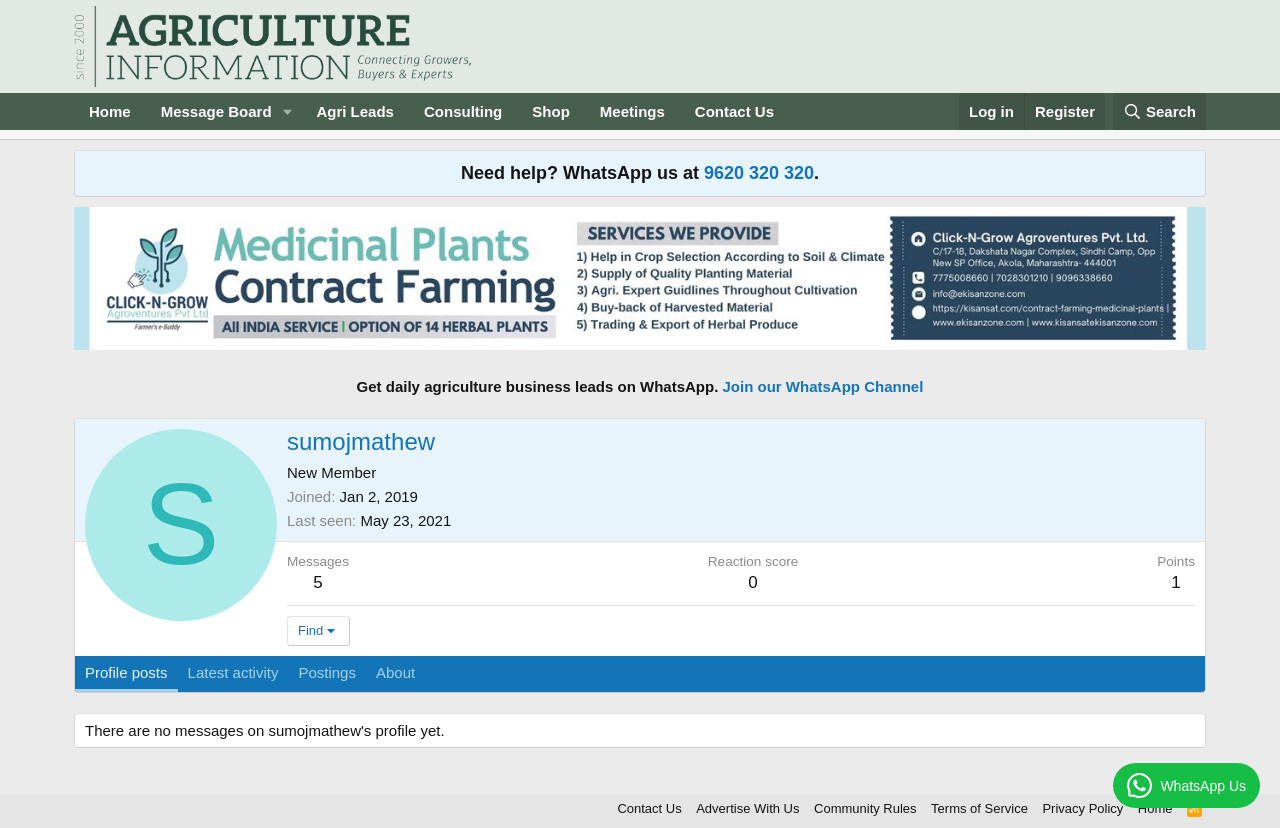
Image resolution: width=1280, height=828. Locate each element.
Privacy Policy (1082, 808)
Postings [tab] (327, 672)
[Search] (1160, 111)
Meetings (632, 111)
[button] (287, 111)
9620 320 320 (759, 173)
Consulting (463, 111)
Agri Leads (355, 111)
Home (110, 111)
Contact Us (734, 111)
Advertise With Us (747, 808)
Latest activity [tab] (233, 672)
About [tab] (395, 672)
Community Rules (865, 808)
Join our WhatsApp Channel (823, 386)
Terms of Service (979, 808)
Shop (551, 111)
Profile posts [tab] (126, 672)
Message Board (216, 111)
